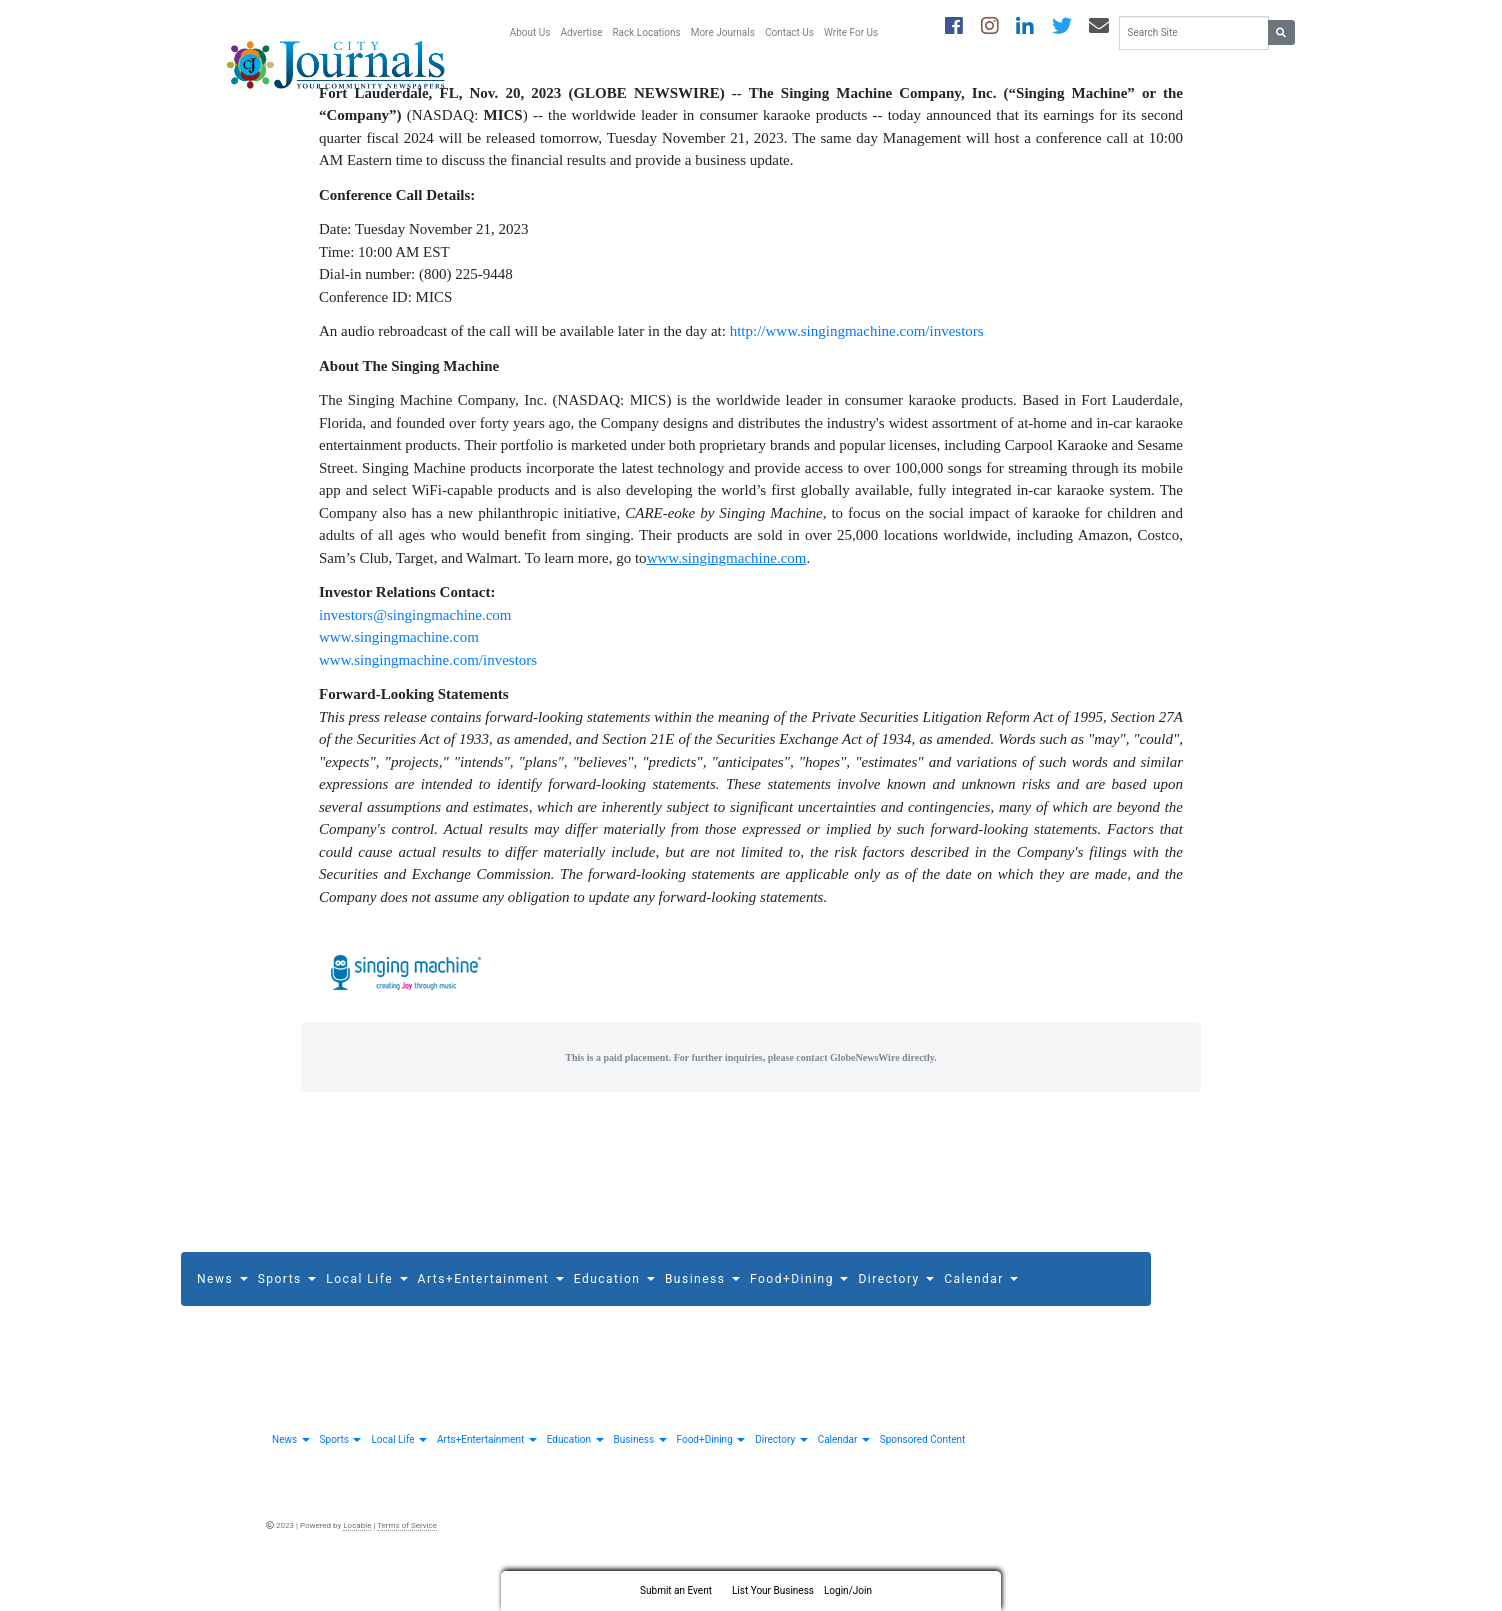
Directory (896, 1307)
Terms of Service (407, 1554)
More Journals (723, 32)
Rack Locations (646, 32)
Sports (287, 1307)
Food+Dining (799, 1307)
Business (702, 1307)
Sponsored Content (922, 1468)
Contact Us (789, 32)
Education (614, 1307)
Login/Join (848, 1590)
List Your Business (773, 1590)
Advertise (581, 32)
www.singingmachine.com (399, 666)
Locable (357, 1554)
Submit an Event (676, 1590)
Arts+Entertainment (491, 1307)
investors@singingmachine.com (415, 643)
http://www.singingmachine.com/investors (857, 360)
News (222, 1307)
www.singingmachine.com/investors (428, 688)
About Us (530, 32)
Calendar (981, 1307)
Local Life (366, 1307)
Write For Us (851, 32)
